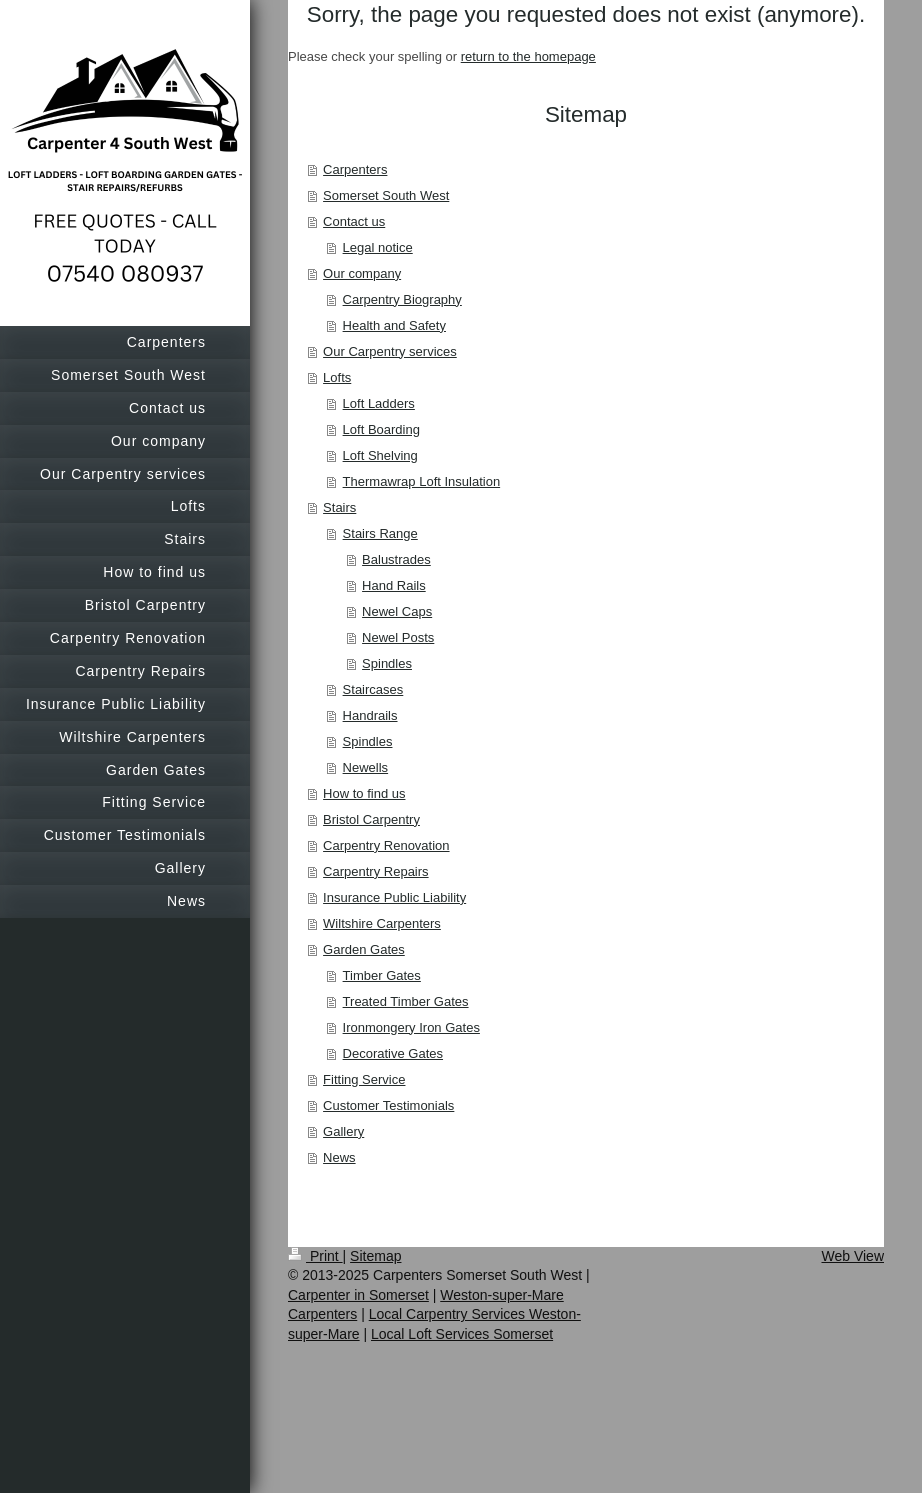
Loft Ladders (379, 403)
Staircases (373, 689)
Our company (362, 273)
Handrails (370, 715)
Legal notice (378, 247)
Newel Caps (397, 611)
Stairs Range (380, 533)
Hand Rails (394, 585)
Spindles (387, 663)
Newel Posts (398, 637)
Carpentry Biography (402, 299)
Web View (852, 1256)
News (339, 1157)
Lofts (337, 377)
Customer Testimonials (388, 1105)
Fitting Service (364, 1079)
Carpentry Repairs (376, 871)
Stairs (339, 507)
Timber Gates (382, 975)
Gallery (343, 1131)
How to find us (364, 793)
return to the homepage (528, 56)
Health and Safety (394, 325)
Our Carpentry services (390, 351)
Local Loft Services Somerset (462, 1334)
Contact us (354, 221)
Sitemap (375, 1256)
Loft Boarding (381, 429)
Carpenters (355, 169)
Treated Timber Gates (406, 1001)
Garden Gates (364, 949)
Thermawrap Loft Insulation (422, 481)
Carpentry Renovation (386, 845)
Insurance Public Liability (394, 897)
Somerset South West (386, 195)
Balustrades (396, 559)
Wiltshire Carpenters (382, 923)
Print (315, 1256)
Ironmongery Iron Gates (411, 1027)
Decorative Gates (393, 1053)
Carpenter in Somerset (358, 1295)
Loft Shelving (380, 455)
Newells (366, 767)
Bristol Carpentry (371, 819)
